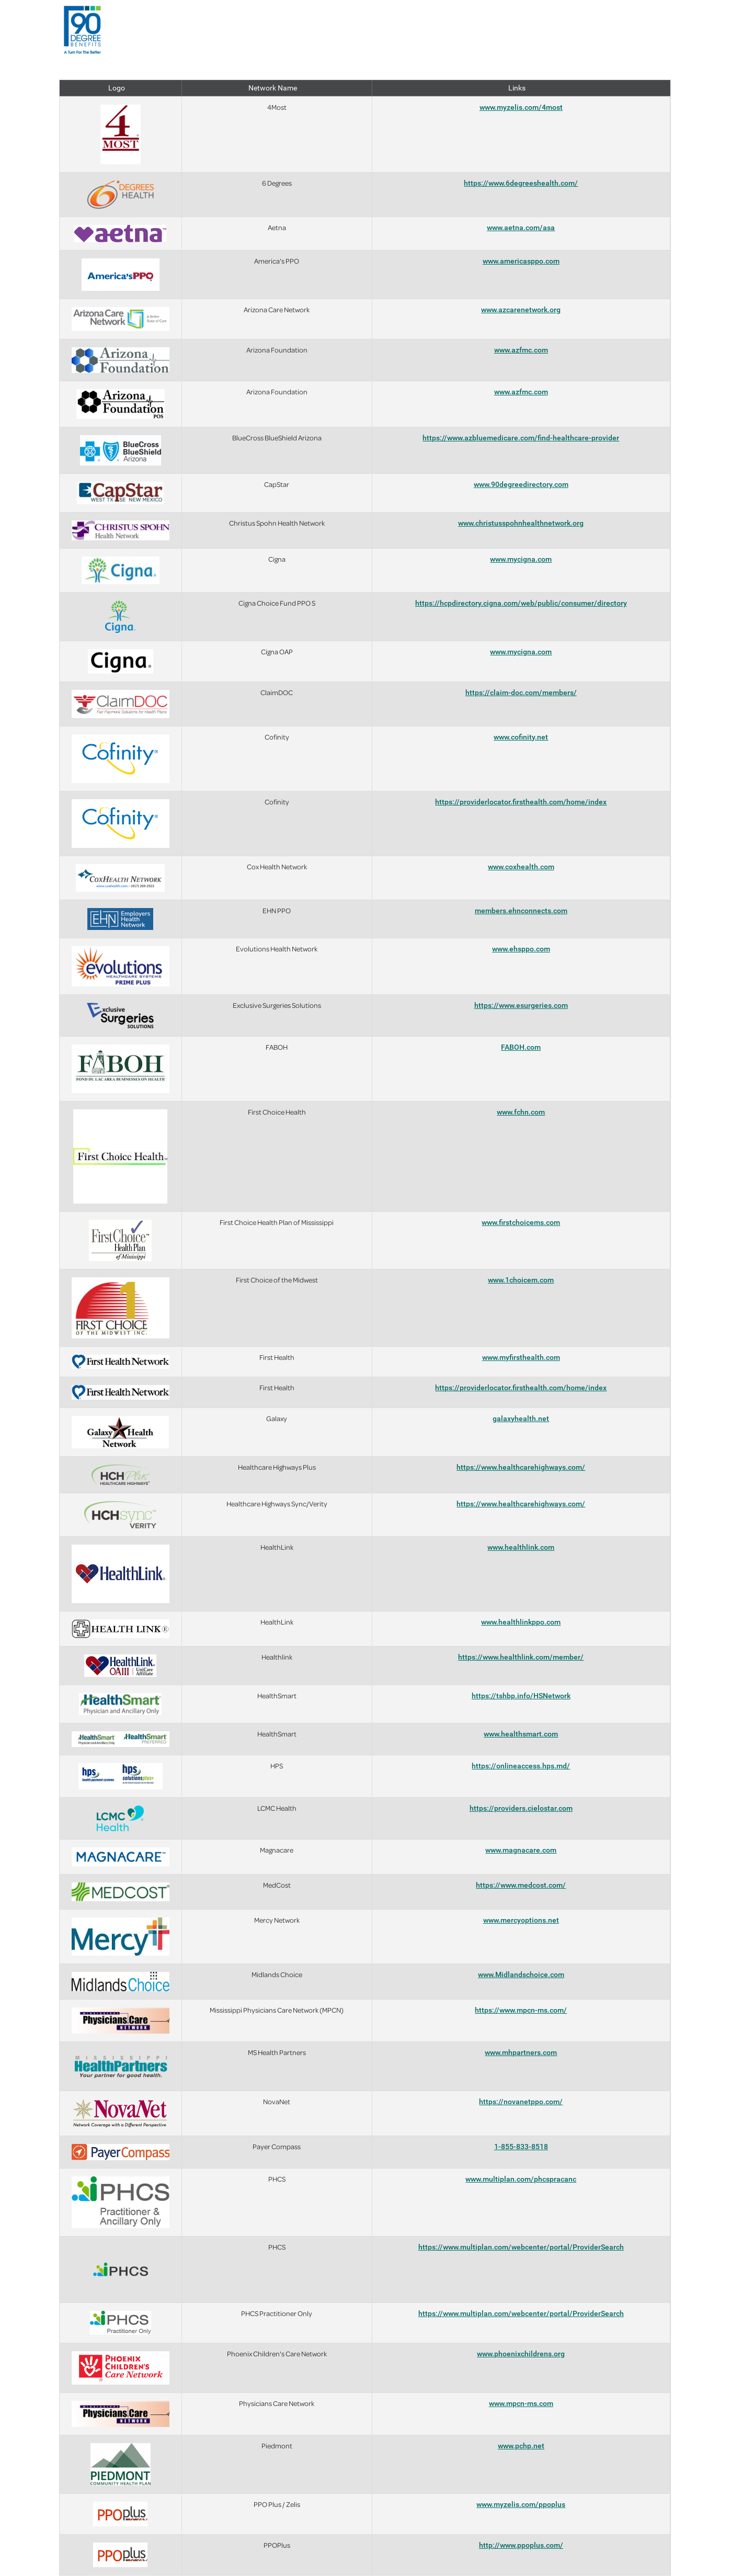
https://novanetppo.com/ (521, 2101)
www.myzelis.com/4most (521, 107)
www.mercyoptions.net (521, 1920)
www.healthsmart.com (521, 1734)
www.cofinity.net (521, 737)
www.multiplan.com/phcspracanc (520, 2179)
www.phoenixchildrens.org (521, 2354)
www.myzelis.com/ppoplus (520, 2504)
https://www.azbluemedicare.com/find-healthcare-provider (521, 438)
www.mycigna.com (521, 559)
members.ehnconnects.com (521, 910)
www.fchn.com (521, 1112)
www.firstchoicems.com (521, 1222)
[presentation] (83, 30)
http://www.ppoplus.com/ (521, 2545)
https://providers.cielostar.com (521, 1808)
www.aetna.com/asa (521, 227)
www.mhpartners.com (521, 2052)
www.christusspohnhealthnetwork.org (521, 523)
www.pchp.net (521, 2446)
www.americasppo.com (521, 261)
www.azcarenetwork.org (521, 309)
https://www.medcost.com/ (521, 1885)
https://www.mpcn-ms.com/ (521, 2010)
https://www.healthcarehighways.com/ (521, 1467)
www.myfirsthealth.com (521, 1357)
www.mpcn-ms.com (521, 2403)
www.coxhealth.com (521, 867)
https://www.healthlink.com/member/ (521, 1657)
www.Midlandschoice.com (521, 1974)
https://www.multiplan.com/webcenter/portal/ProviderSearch (521, 2247)
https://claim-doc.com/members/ (521, 692)
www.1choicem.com (521, 1280)
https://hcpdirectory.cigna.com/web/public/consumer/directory (521, 603)
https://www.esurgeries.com (521, 1005)
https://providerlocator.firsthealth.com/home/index (521, 802)
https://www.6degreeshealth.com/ (521, 183)
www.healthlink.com (520, 1547)
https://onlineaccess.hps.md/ (521, 1766)
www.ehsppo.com (521, 949)
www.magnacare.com (520, 1850)
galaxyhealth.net (521, 1418)
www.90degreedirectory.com (521, 484)
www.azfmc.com (521, 350)
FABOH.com (521, 1047)
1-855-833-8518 (521, 2146)
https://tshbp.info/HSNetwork (521, 1696)
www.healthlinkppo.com (521, 1622)
